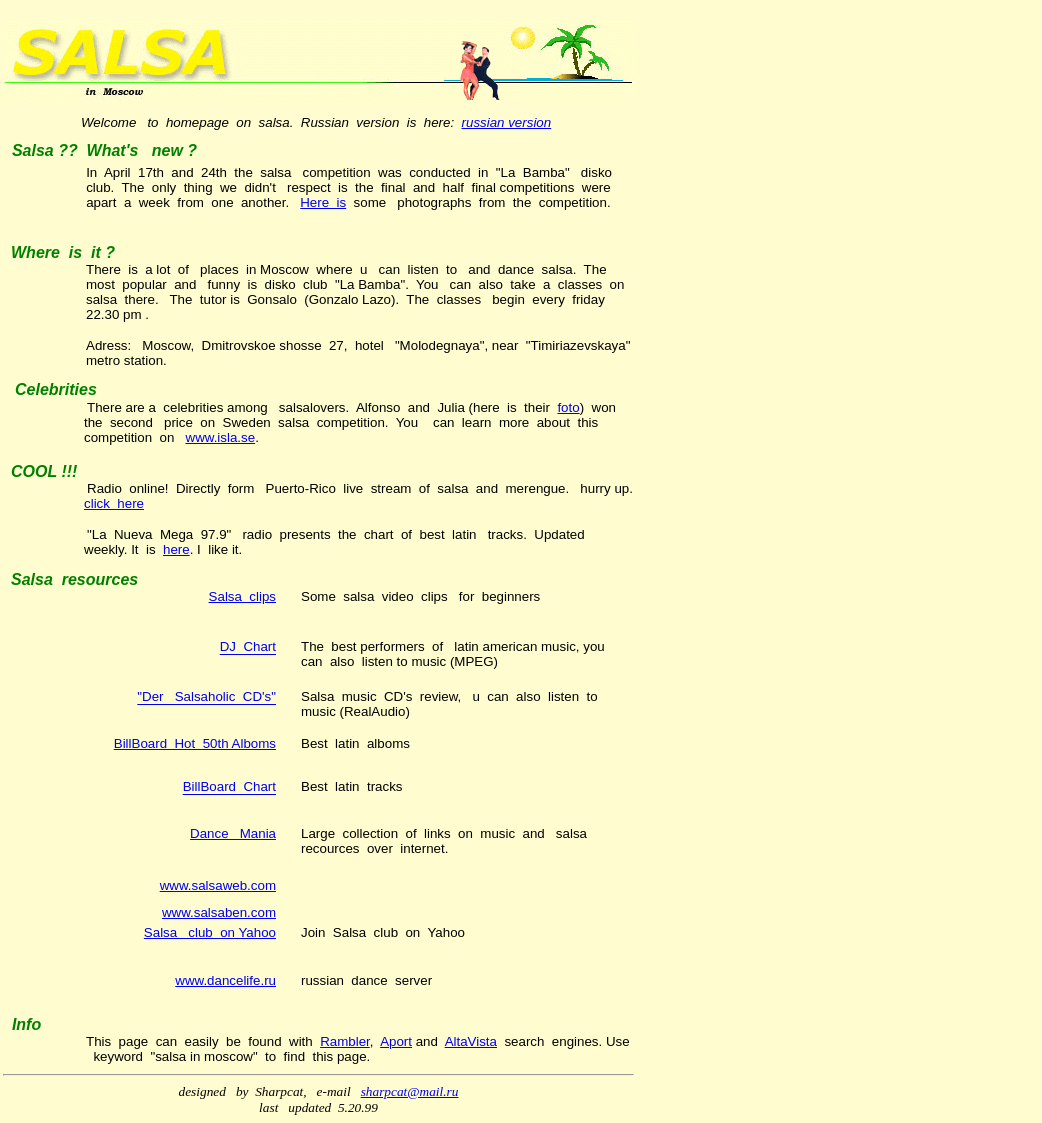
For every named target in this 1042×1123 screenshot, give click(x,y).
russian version (507, 122)
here (176, 549)
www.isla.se (221, 437)
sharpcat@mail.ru (410, 1091)
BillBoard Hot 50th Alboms (195, 743)
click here (114, 503)
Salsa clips (242, 596)
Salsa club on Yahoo (210, 932)
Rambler (345, 1041)
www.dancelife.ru (225, 980)
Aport (396, 1041)
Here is (323, 202)
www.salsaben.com (219, 912)
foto (568, 407)
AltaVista (471, 1041)
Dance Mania (233, 833)
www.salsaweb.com (218, 885)
